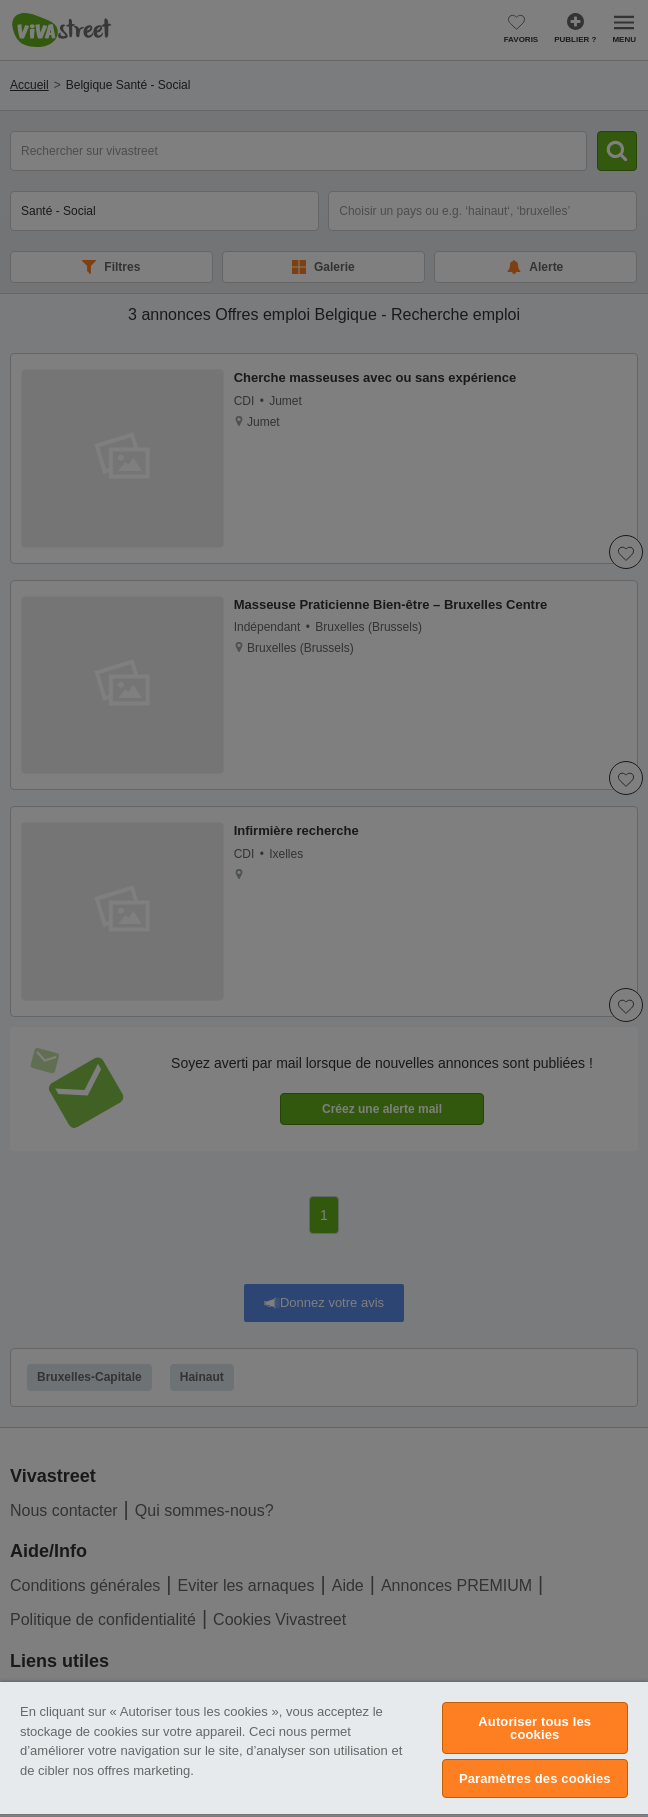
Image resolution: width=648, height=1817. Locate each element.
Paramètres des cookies (535, 1778)
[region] (324, 1749)
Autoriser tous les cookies (534, 1728)
